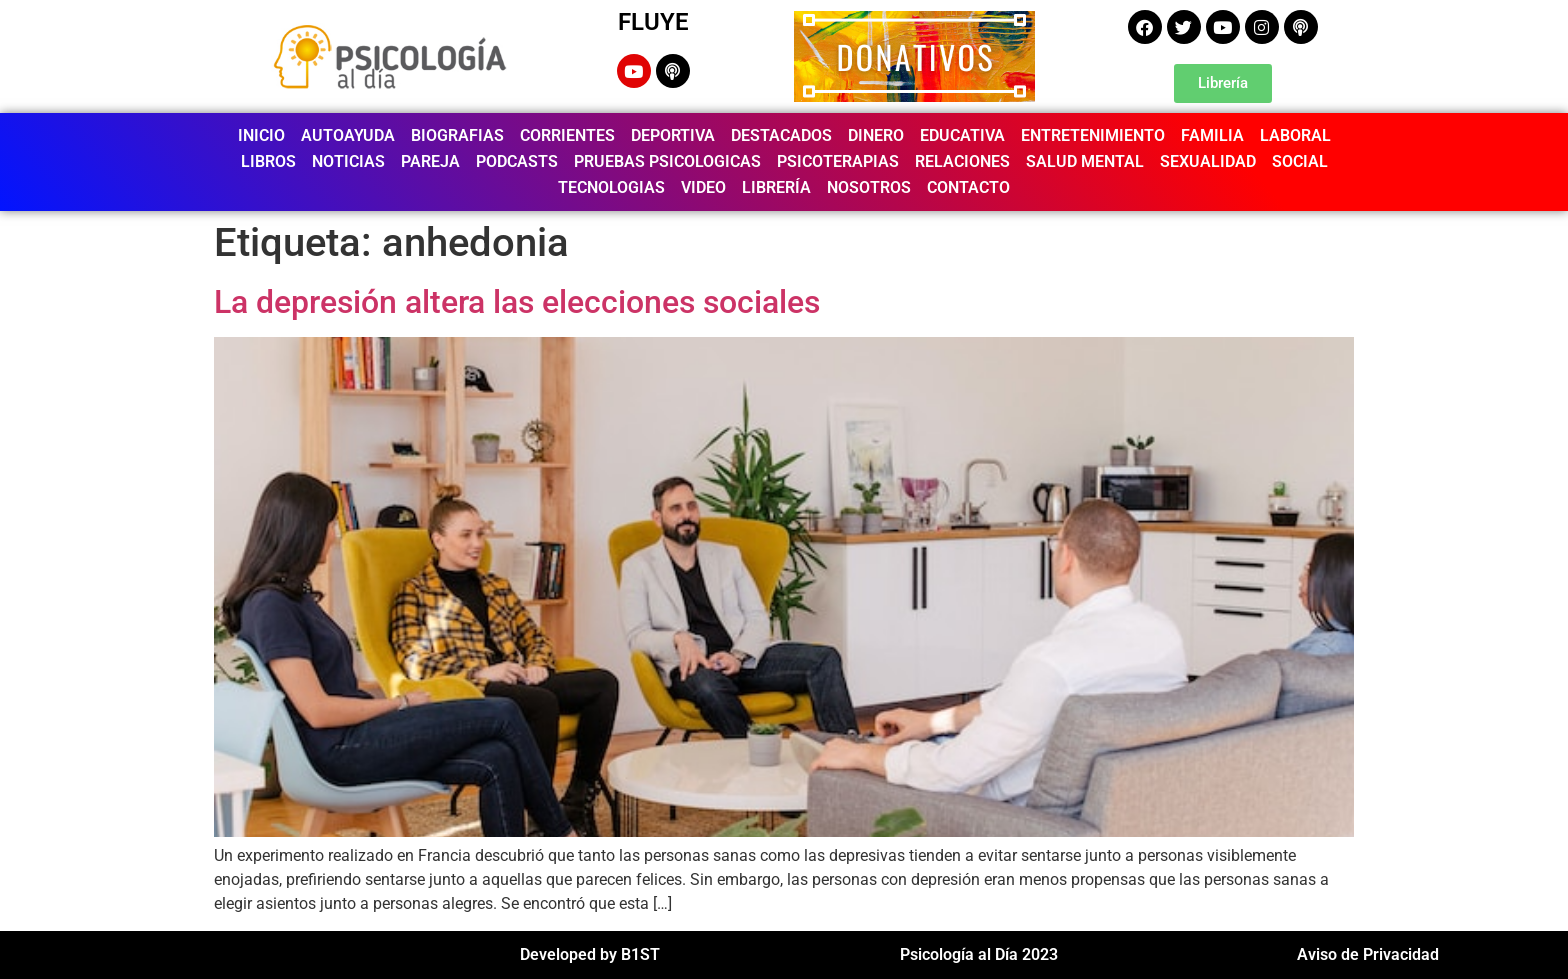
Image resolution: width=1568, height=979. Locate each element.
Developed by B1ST (590, 954)
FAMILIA (1212, 135)
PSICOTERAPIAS (838, 161)
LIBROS (268, 161)
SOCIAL (1300, 161)
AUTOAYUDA (348, 135)
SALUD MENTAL (1085, 161)
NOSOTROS (869, 187)
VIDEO (703, 187)
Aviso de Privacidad (1368, 954)
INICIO (261, 135)
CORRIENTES (567, 135)
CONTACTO (968, 187)
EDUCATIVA (962, 135)
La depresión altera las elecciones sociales (517, 302)
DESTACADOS (781, 135)
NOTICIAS (348, 161)
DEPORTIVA (673, 135)
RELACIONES (962, 161)
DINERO (876, 135)
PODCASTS (517, 161)
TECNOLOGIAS (611, 187)
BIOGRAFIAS (457, 135)
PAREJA (430, 161)
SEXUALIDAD (1208, 161)
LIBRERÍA (776, 187)
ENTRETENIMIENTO (1093, 135)
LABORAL (1295, 135)
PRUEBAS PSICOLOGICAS (667, 161)
